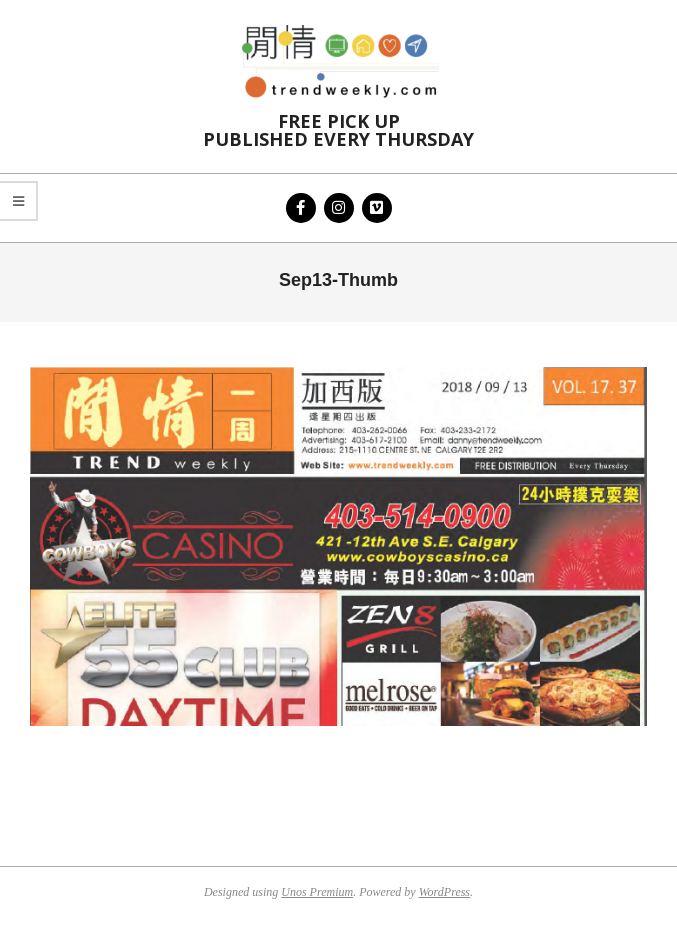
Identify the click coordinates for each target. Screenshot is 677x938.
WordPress (444, 892)
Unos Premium (317, 892)
